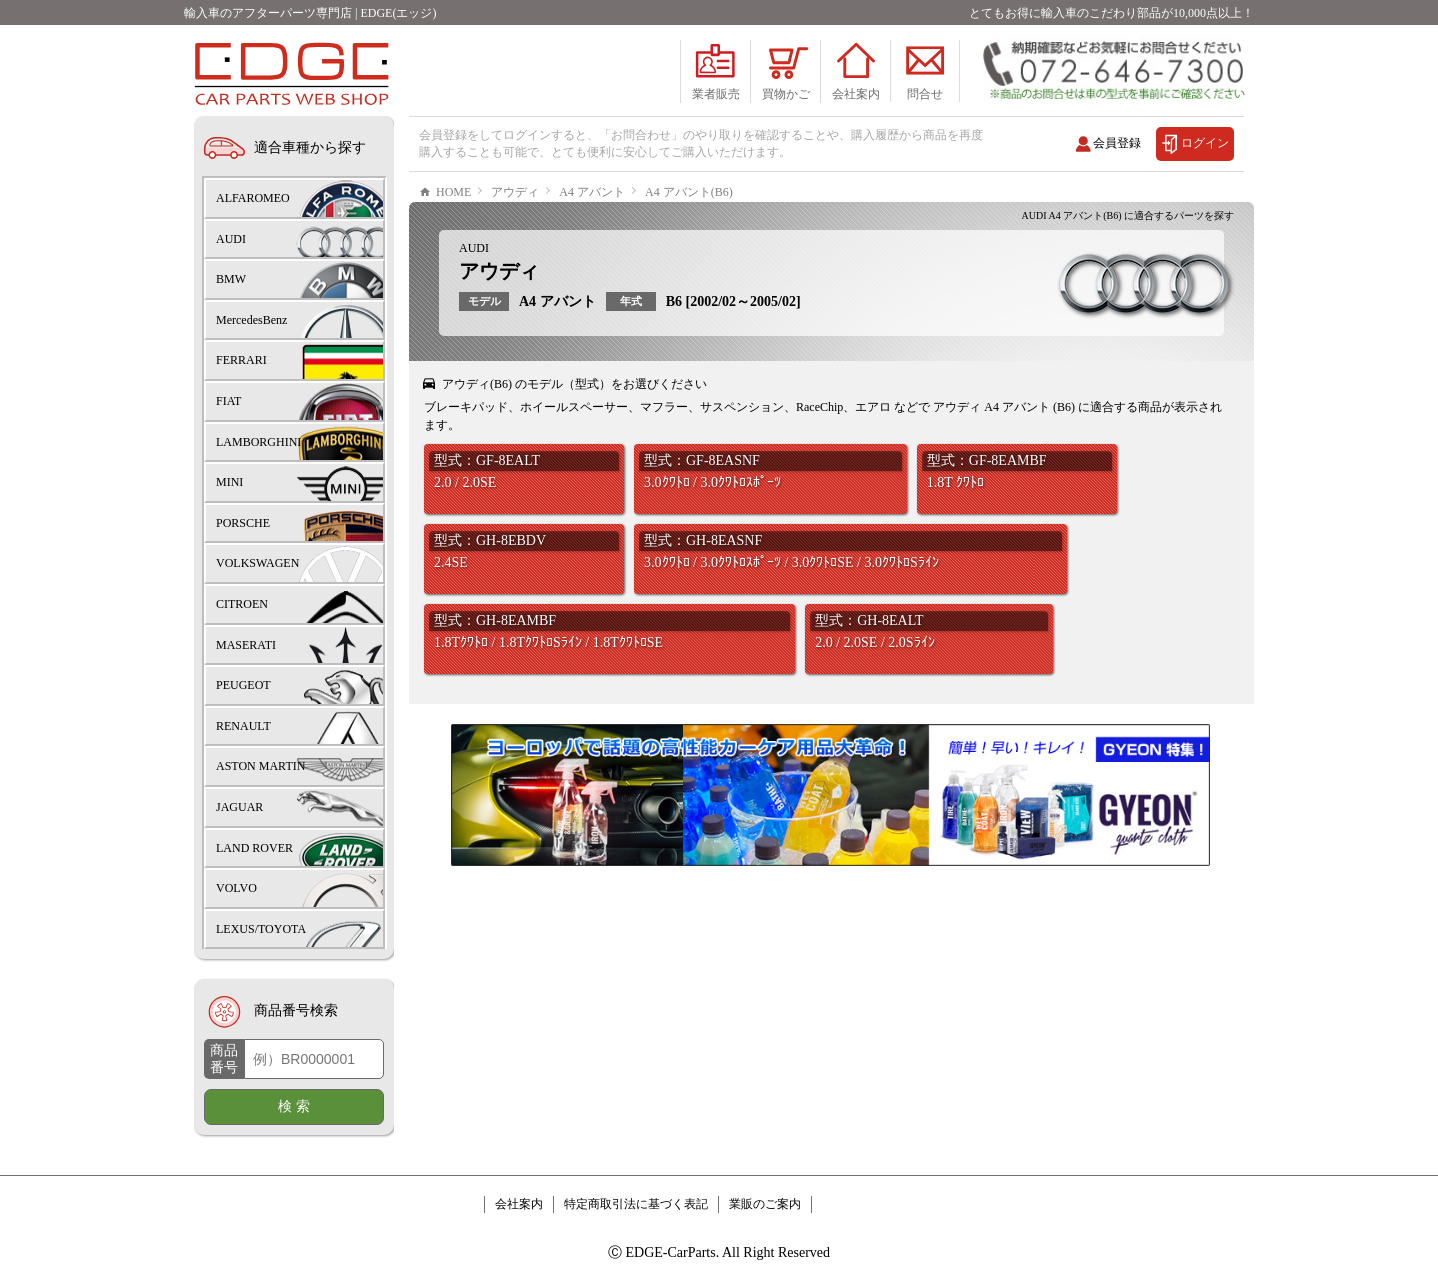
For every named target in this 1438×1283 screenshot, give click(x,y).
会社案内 (519, 1204)
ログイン (1205, 143)
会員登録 (1117, 143)
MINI (229, 482)
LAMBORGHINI (258, 442)
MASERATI (246, 645)
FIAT (228, 401)
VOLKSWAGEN (257, 563)
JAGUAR (239, 807)
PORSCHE (243, 523)
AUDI (474, 308)
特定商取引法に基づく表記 (636, 1204)
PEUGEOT (243, 685)
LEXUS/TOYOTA (261, 929)
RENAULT (243, 726)
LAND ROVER (254, 848)
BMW (231, 279)
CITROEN (242, 604)
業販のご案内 (765, 1204)
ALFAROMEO (253, 198)
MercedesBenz (251, 320)
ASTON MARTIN (260, 766)
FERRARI (241, 360)
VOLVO (236, 888)
